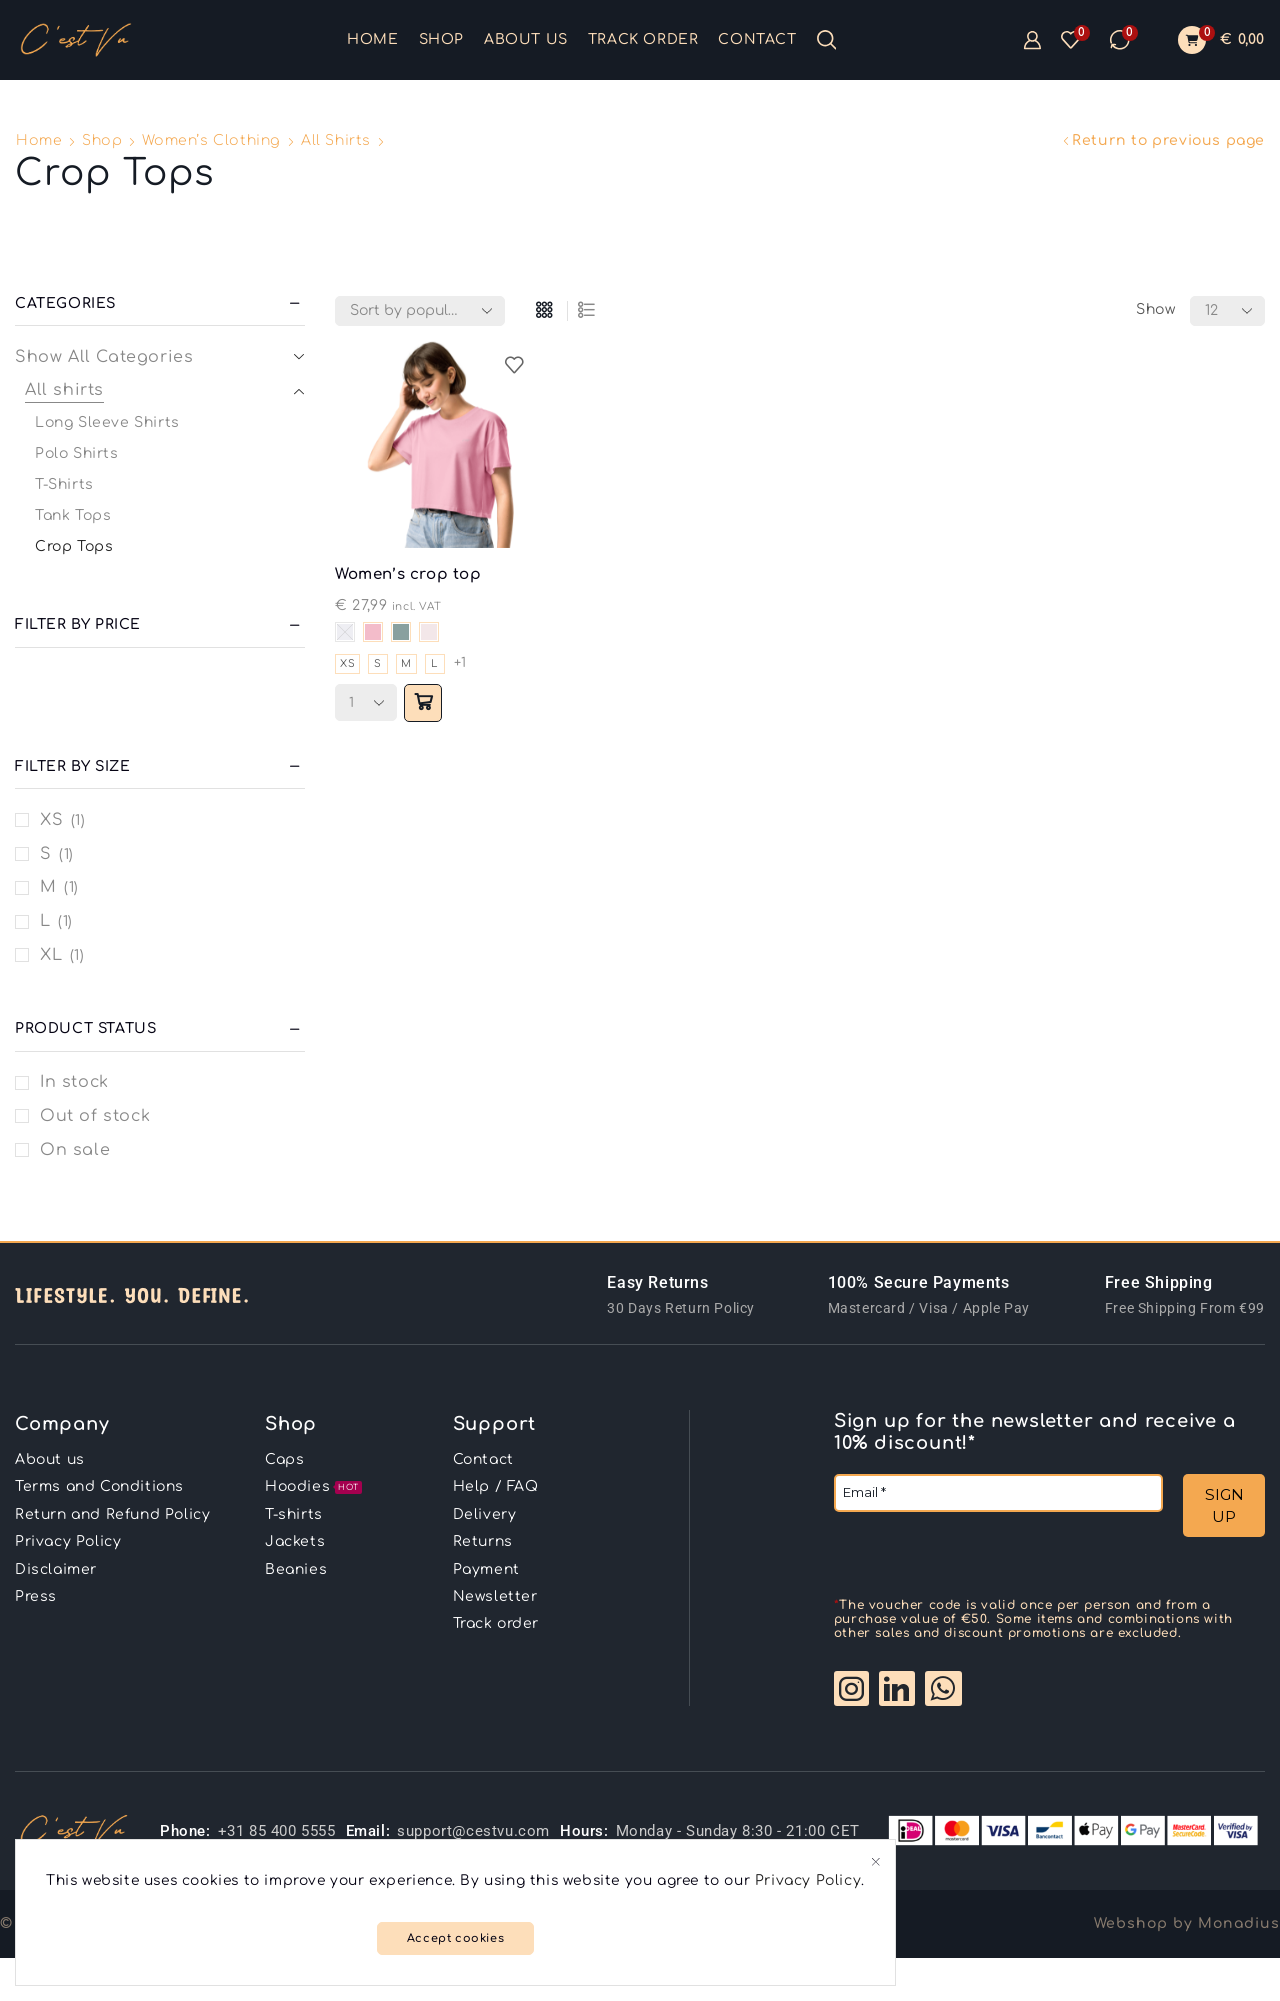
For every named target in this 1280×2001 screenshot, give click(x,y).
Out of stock (95, 1116)
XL (51, 955)
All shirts (336, 140)
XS (51, 820)
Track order (643, 39)
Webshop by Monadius (1187, 1897)
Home (372, 39)
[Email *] (998, 1493)
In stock (74, 1082)
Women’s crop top (414, 575)
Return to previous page (1168, 140)
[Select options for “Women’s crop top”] (427, 704)
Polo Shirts (77, 453)
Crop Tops (74, 546)
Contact (757, 39)
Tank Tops (73, 515)
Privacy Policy (829, 1878)
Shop (441, 39)
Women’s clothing (211, 140)
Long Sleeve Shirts (107, 422)
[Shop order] (420, 311)
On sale (75, 1150)
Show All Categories (104, 357)
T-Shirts (64, 484)
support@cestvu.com (473, 1805)
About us (526, 39)
